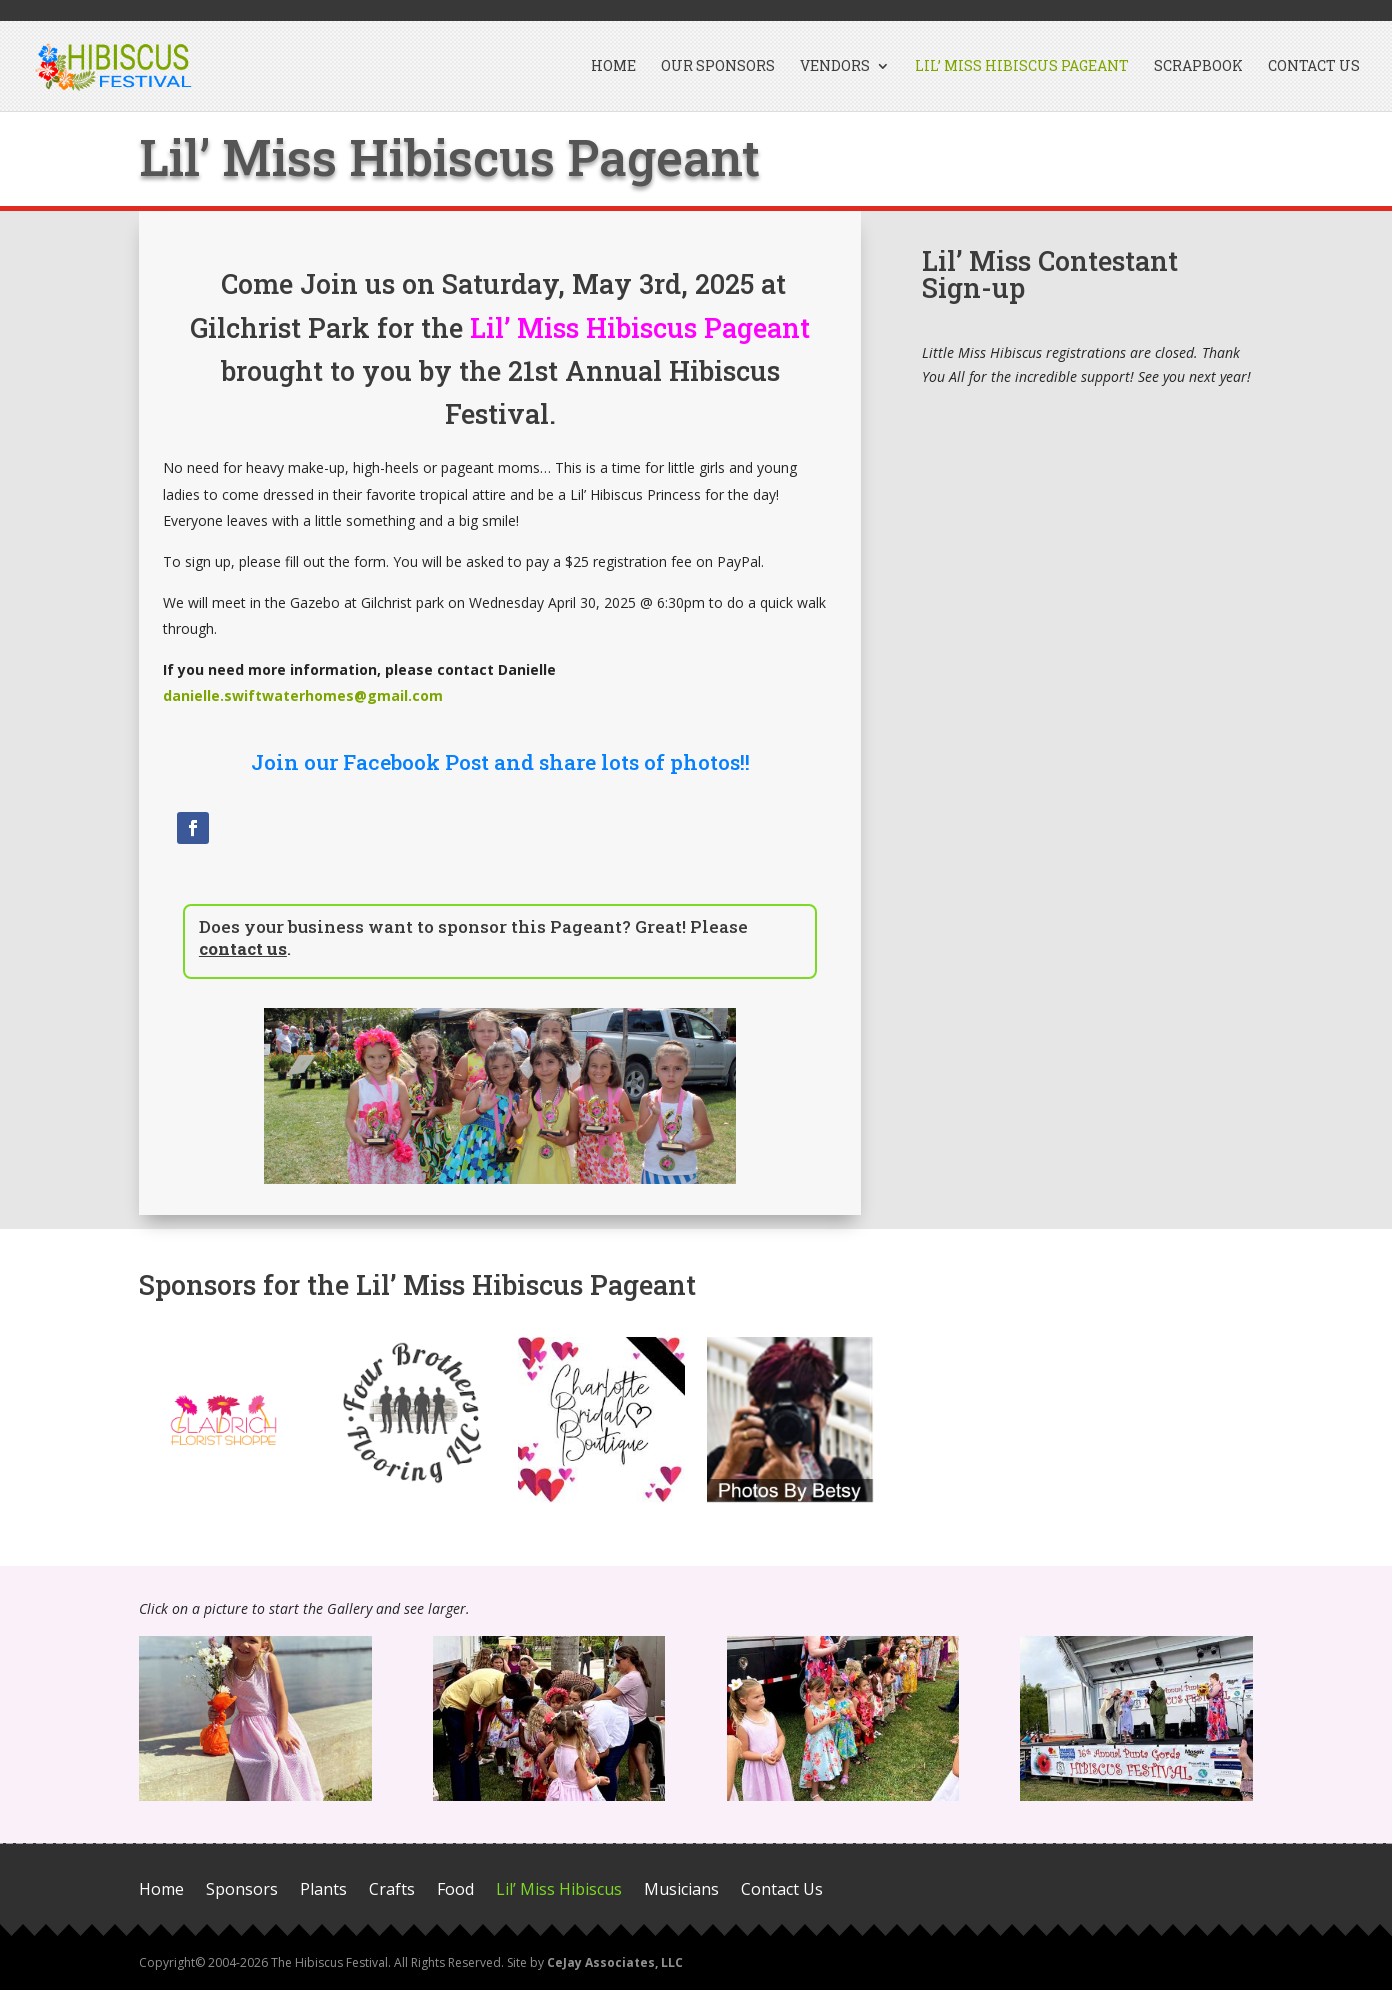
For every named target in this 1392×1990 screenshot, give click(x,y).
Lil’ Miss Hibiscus (559, 1890)
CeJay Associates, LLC (615, 1962)
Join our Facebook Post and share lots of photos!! (500, 762)
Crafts (392, 1890)
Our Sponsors (718, 67)
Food (455, 1890)
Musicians (681, 1890)
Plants (323, 1890)
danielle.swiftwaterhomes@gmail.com (303, 695)
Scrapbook (1198, 67)
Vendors (835, 67)
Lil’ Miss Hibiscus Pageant (1022, 67)
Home (613, 67)
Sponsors (242, 1890)
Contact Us (1314, 67)
